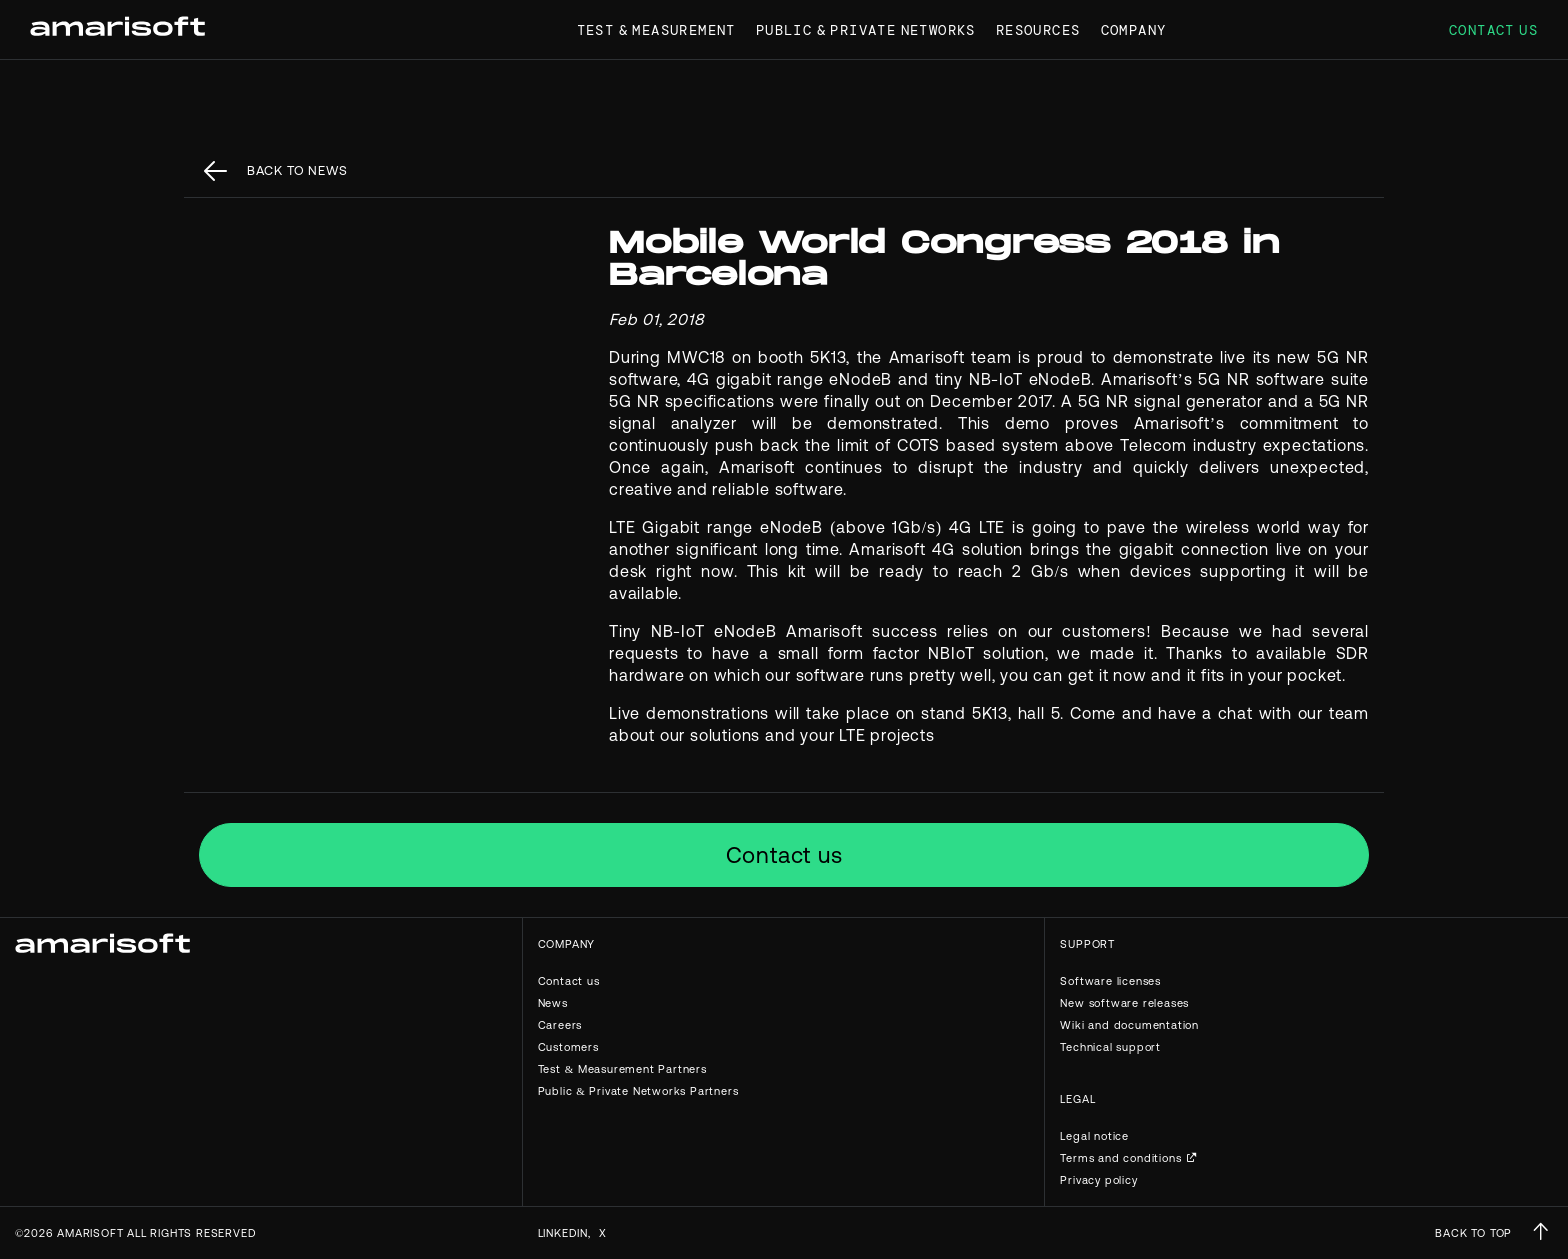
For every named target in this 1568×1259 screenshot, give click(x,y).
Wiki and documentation (1129, 1025)
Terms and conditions (1120, 1158)
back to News (297, 170)
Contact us (1493, 30)
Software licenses (1110, 981)
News (553, 1003)
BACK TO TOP (1473, 1233)
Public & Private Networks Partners (638, 1091)
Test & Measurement (656, 30)
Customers (568, 1047)
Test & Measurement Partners (622, 1069)
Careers (560, 1025)
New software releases (1124, 1003)
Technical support (1110, 1047)
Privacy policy (1098, 1180)
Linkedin (563, 1233)
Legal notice (1094, 1136)
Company (1134, 30)
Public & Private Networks (866, 30)
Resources (1038, 30)
